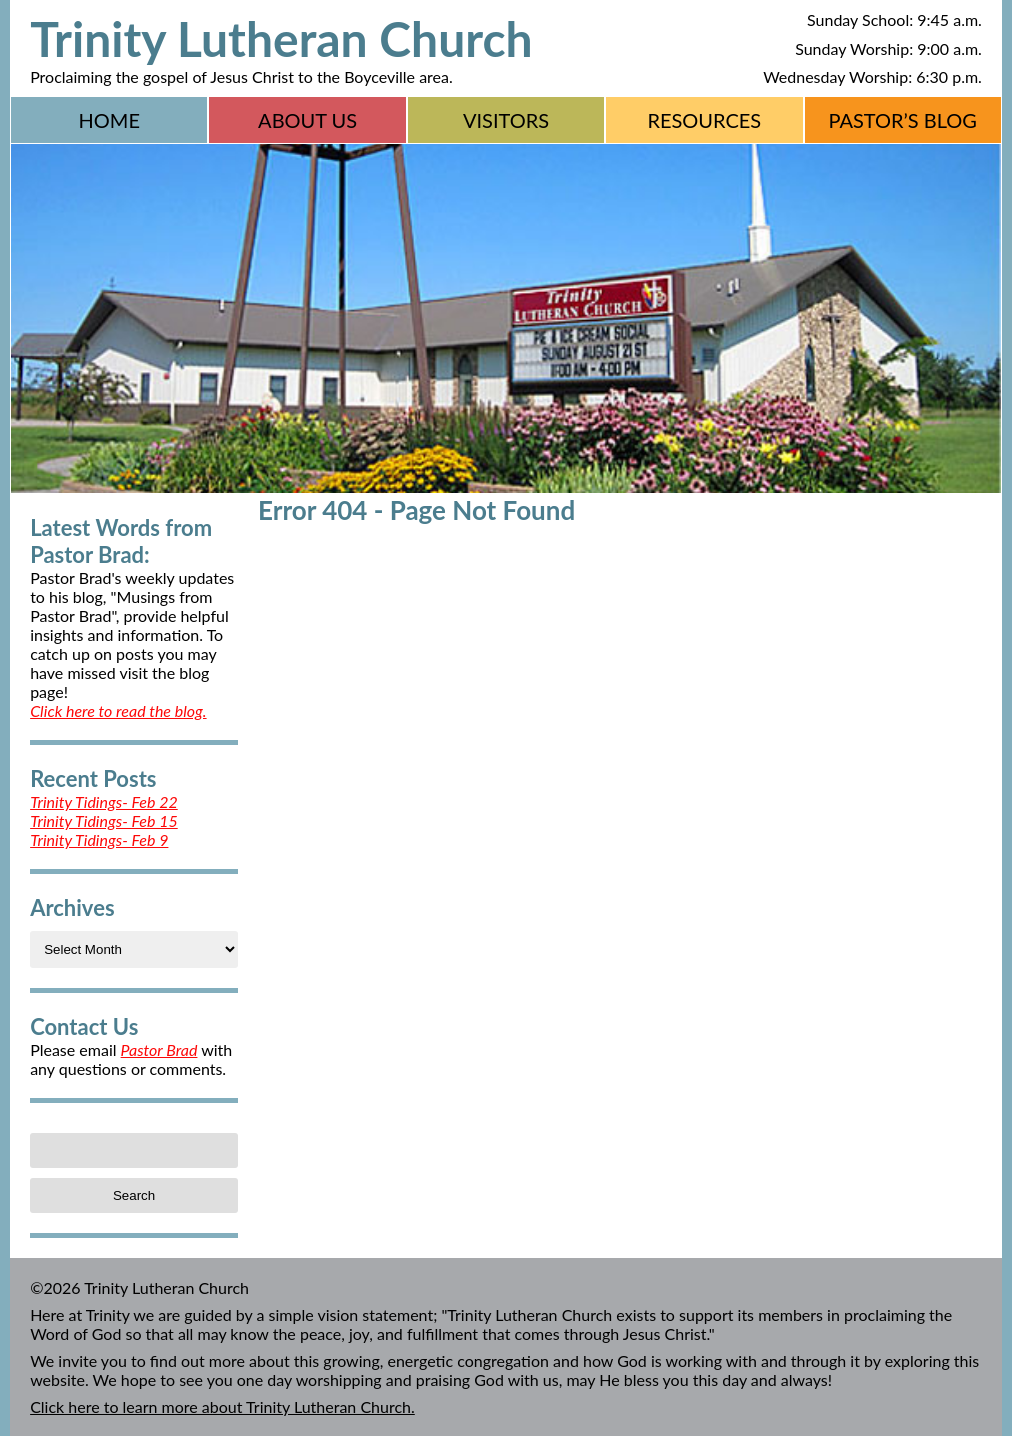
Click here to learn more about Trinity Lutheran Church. (222, 1406)
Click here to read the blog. (118, 710)
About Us (307, 120)
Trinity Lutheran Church (281, 38)
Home (109, 120)
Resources (704, 120)
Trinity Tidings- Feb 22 (104, 801)
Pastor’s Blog (902, 120)
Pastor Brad (159, 1049)
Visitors (506, 120)
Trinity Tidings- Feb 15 (104, 820)
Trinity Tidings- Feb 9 (99, 839)
